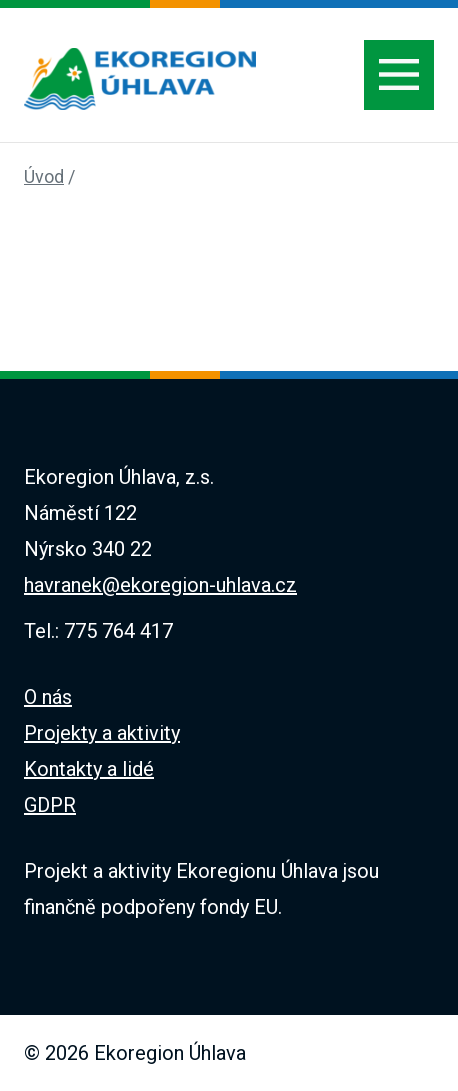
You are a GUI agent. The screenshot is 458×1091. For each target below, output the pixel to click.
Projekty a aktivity (102, 733)
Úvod (44, 176)
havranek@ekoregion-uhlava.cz (160, 585)
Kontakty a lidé (89, 769)
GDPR (50, 805)
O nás (48, 697)
